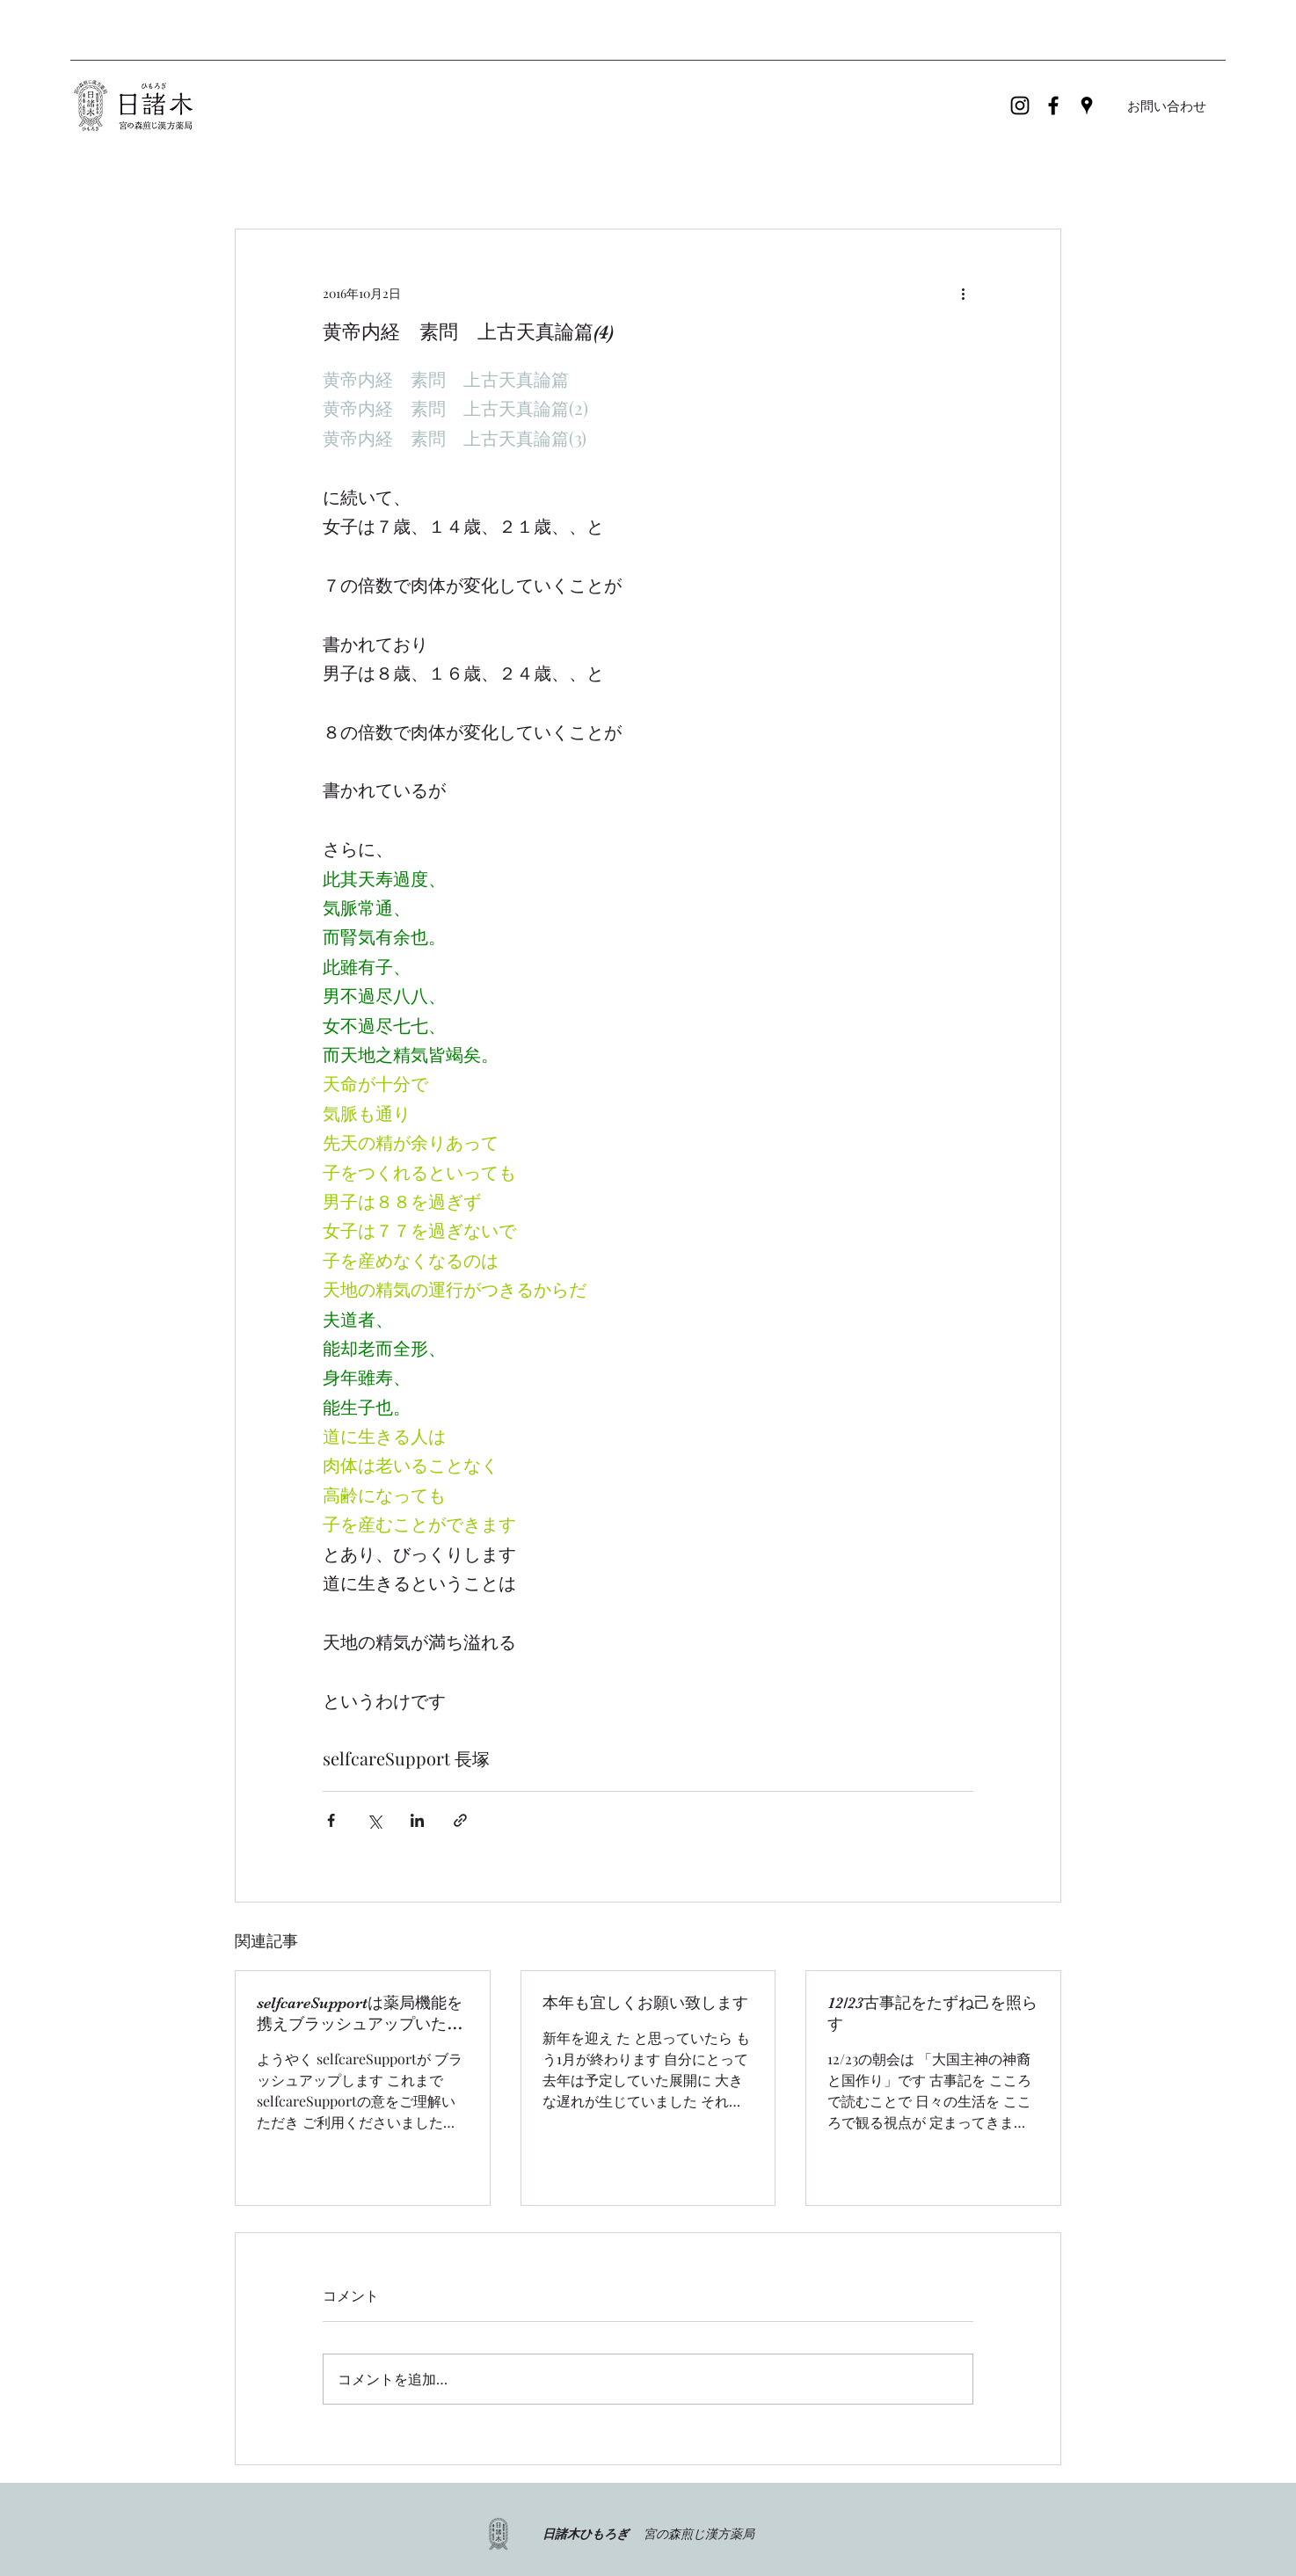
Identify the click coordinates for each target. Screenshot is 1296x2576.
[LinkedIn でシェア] (417, 1820)
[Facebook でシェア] (331, 1820)
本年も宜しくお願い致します (645, 2003)
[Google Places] (1086, 105)
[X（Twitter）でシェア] (374, 1820)
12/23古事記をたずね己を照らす (932, 2013)
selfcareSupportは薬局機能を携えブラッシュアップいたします (359, 2014)
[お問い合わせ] (1167, 105)
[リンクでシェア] (460, 1820)
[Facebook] (1053, 105)
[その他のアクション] (962, 292)
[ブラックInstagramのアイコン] (1020, 105)
